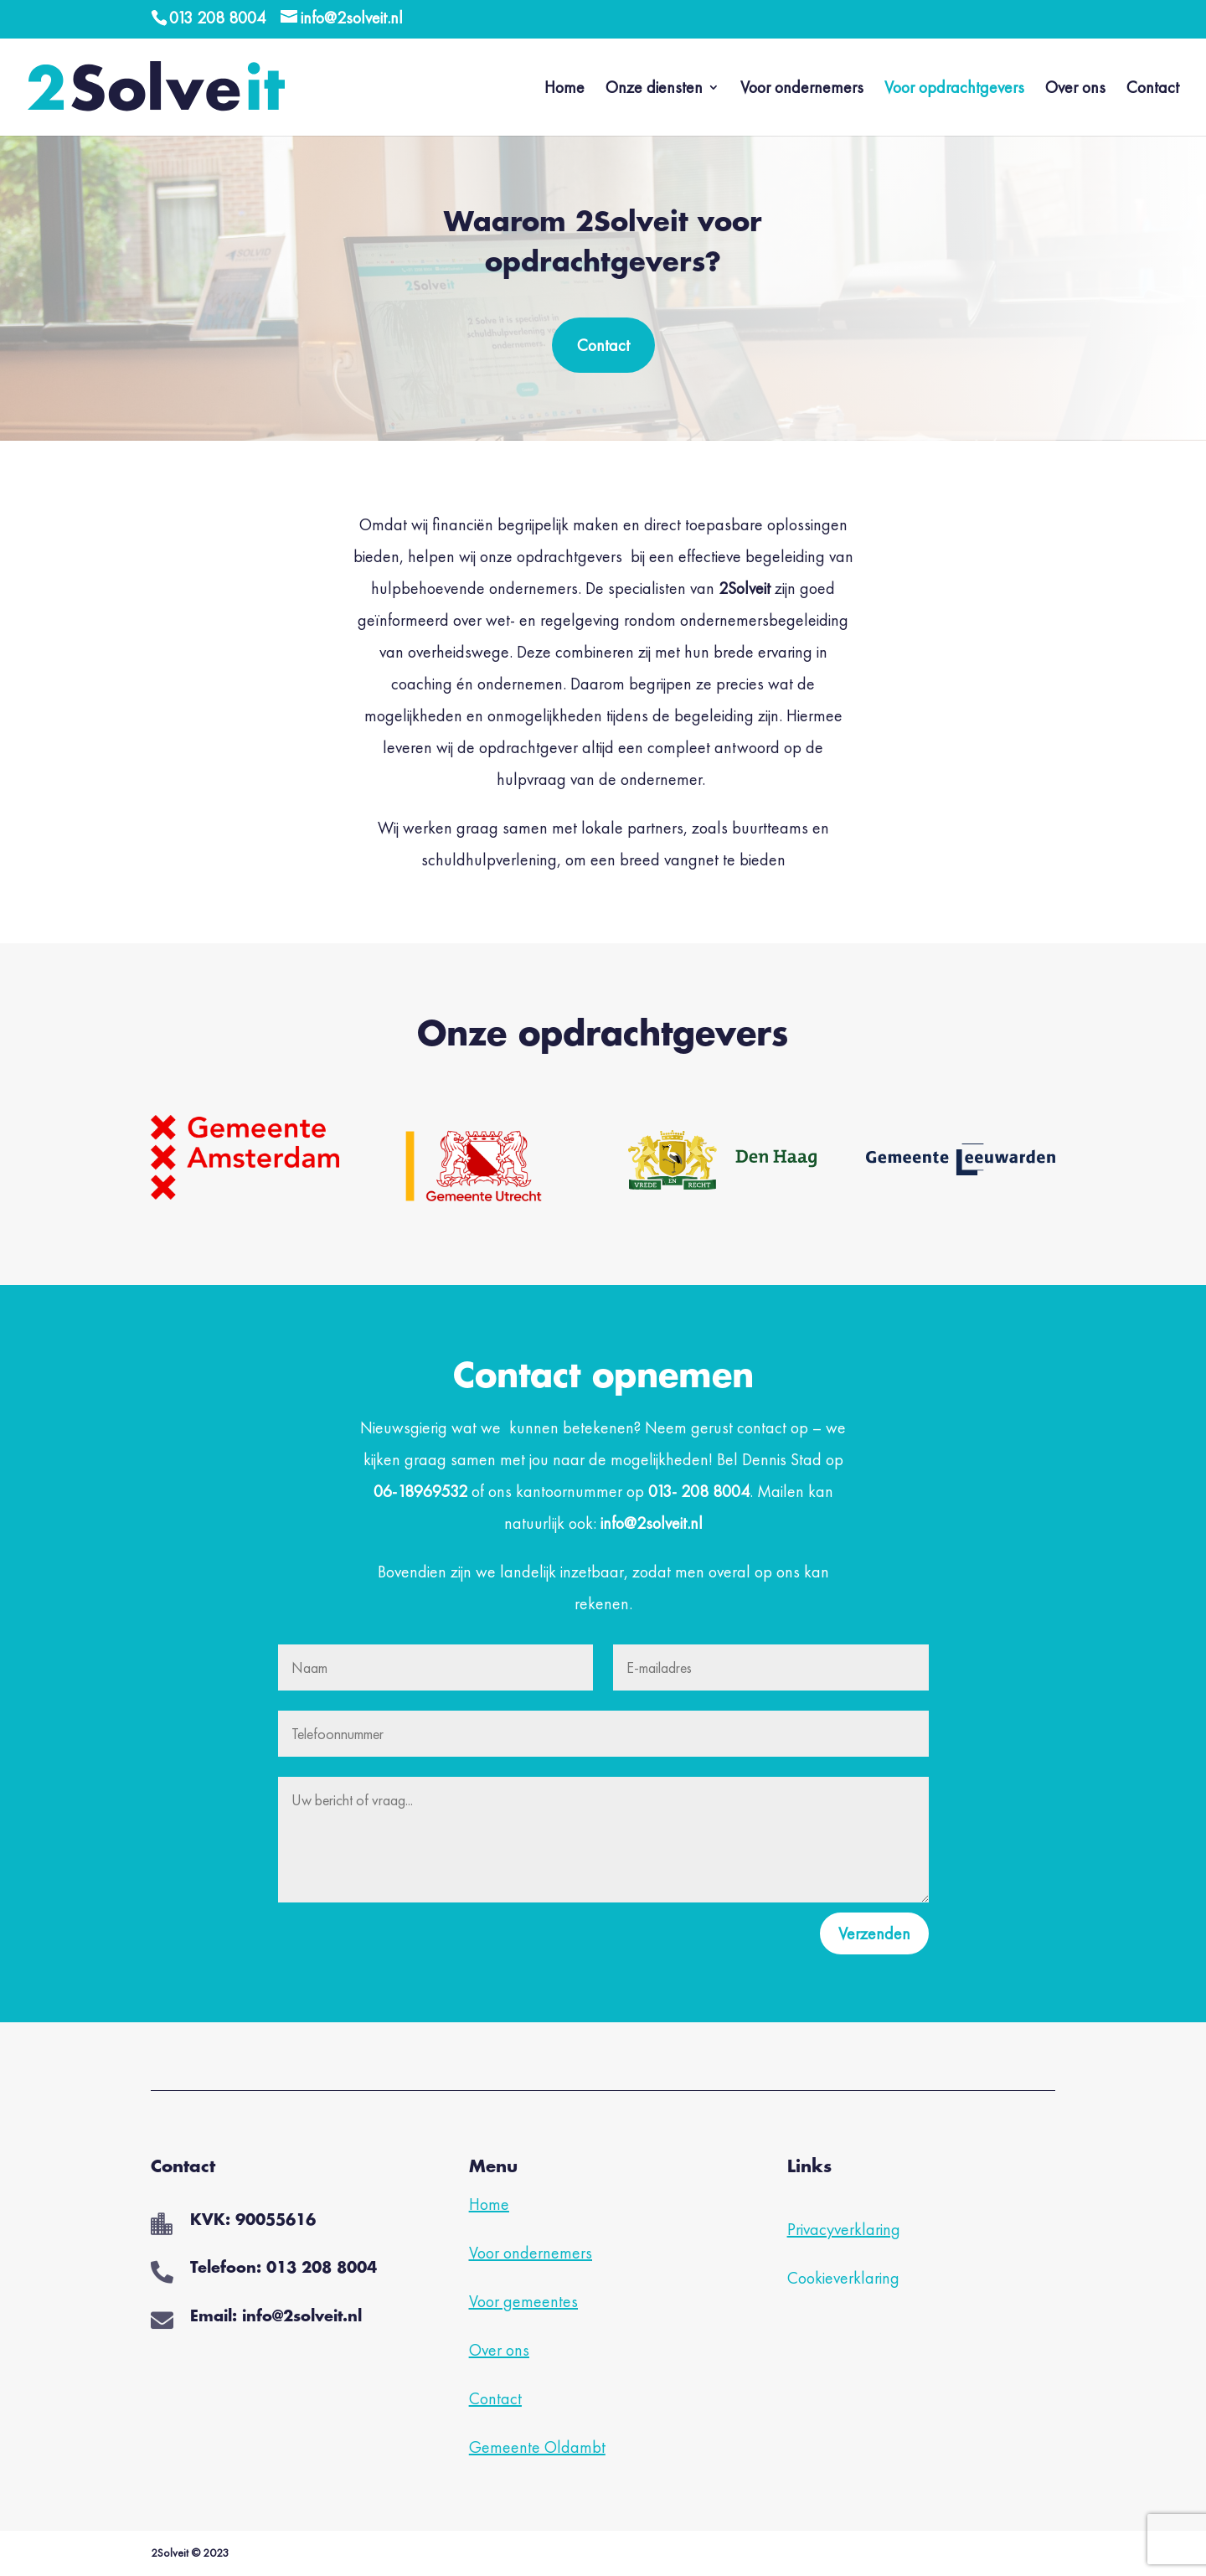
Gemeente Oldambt (537, 2447)
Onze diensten (654, 89)
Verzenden (874, 1933)
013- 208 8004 (699, 1491)
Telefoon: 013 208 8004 (283, 2268)
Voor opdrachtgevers (954, 89)
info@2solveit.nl (651, 1523)
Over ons (1075, 89)
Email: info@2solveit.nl (276, 2317)
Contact (1152, 89)
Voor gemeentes (523, 2301)
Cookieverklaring (843, 2278)
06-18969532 (420, 1491)
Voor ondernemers (801, 89)
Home (564, 89)
